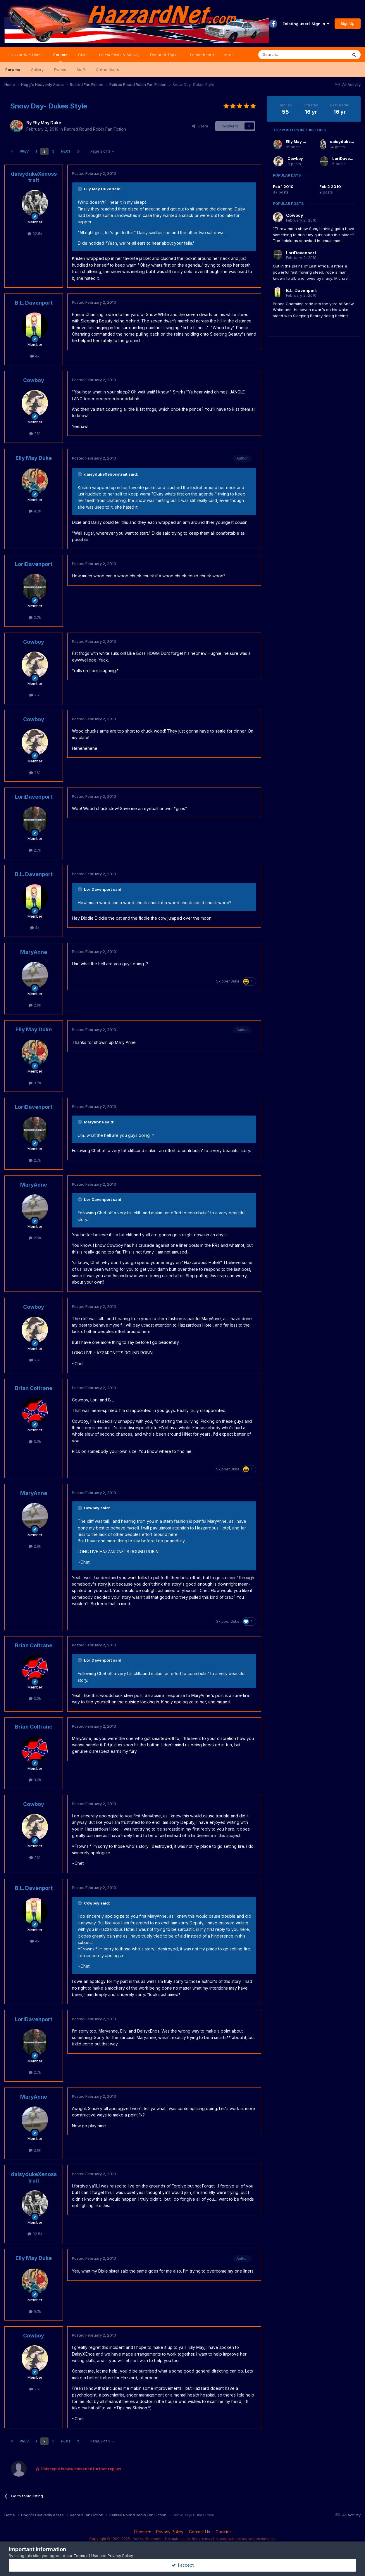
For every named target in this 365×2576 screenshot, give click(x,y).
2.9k (35, 1005)
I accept (183, 2565)
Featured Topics (165, 54)
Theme (142, 2531)
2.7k (35, 617)
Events (60, 69)
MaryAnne (33, 952)
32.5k (34, 233)
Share (200, 126)
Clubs (83, 54)
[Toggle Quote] (80, 189)
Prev (24, 151)
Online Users (107, 69)
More (229, 54)
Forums (60, 57)
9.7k (35, 511)
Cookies (224, 2531)
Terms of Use (86, 2555)
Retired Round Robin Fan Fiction (95, 129)
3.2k (35, 1441)
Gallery (37, 69)
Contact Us (199, 2531)
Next (66, 151)
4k (34, 356)
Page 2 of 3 (102, 151)
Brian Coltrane (33, 1388)
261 (34, 433)
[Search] (288, 54)
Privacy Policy (169, 2531)
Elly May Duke (46, 122)
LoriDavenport (33, 564)
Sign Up (347, 23)
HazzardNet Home (26, 54)
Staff (81, 69)
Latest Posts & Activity (119, 54)
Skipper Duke (228, 981)
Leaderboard (202, 54)
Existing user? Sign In (306, 23)
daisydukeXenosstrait (34, 177)
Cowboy (33, 380)
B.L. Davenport (34, 303)
